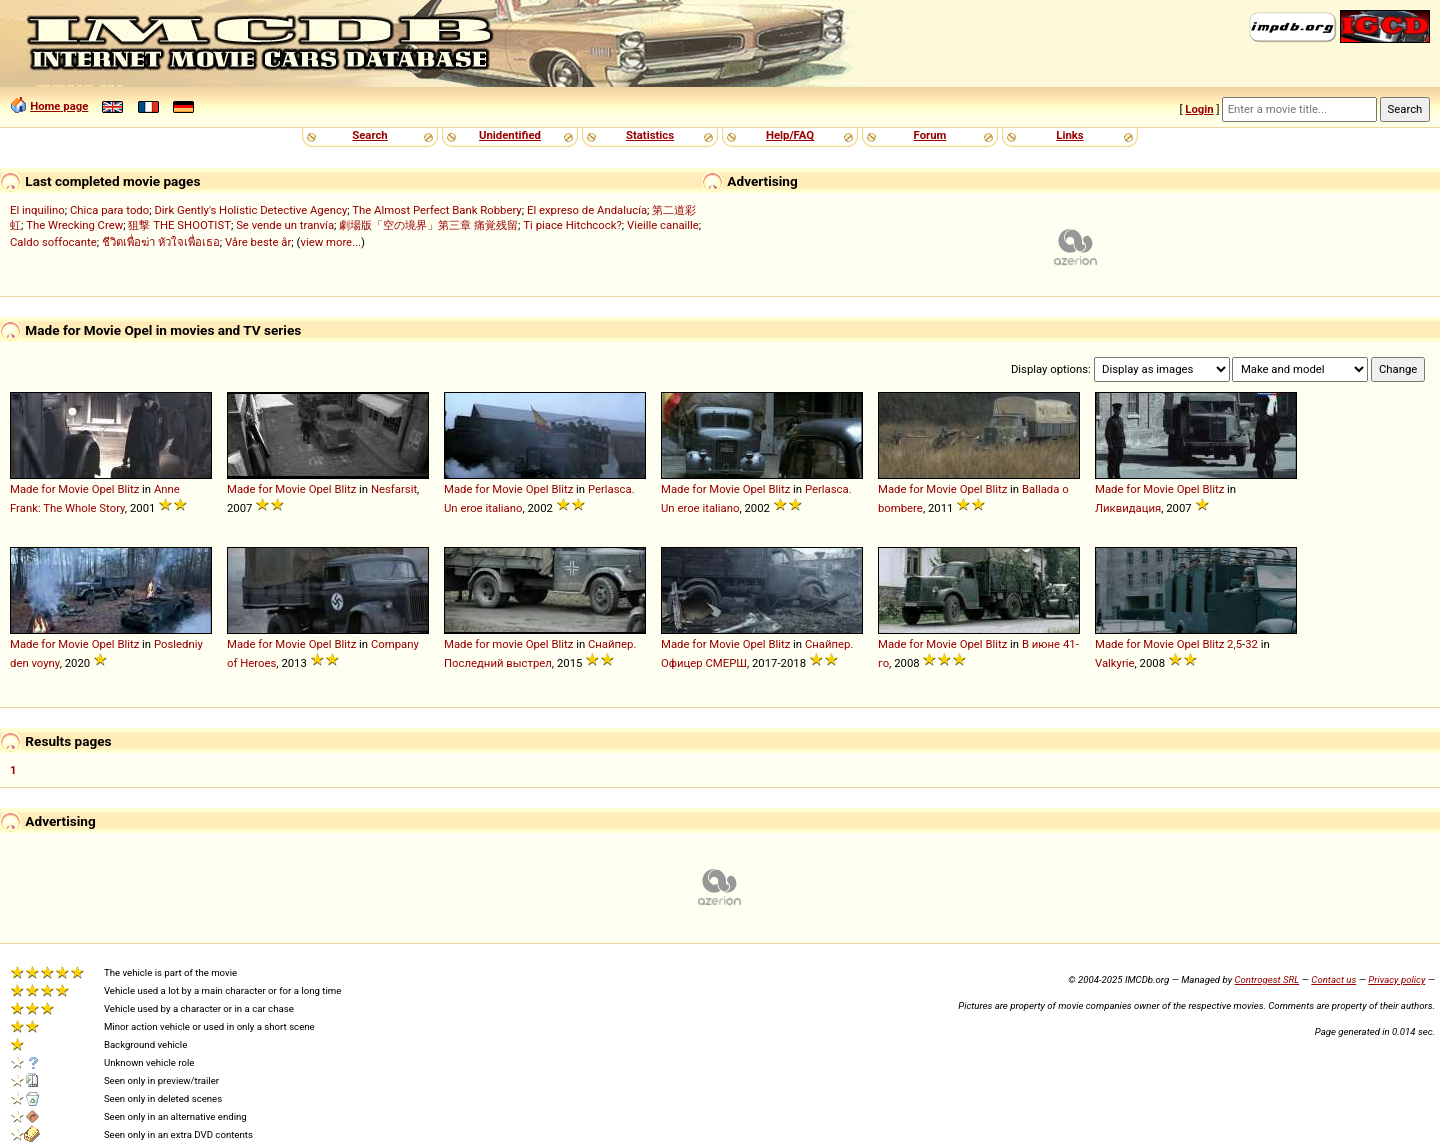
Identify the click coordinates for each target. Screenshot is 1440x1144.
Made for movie (483, 644)
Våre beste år (258, 242)
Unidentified (510, 135)
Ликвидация (1128, 508)
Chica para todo (109, 210)
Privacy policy (1396, 979)
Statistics (650, 135)
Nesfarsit (394, 489)
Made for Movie (49, 489)
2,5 (1234, 644)
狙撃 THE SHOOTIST (179, 225)
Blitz (128, 489)
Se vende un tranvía (285, 225)
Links (1069, 135)
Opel (103, 489)
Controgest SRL (1266, 979)
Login (1199, 109)
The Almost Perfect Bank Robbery (436, 210)
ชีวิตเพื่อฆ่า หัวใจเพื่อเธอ (161, 242)
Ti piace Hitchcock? (572, 225)
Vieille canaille (663, 225)
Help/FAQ (790, 135)
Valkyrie (1115, 663)
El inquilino (37, 210)
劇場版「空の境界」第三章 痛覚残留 (428, 225)
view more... (330, 242)
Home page (59, 106)
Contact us (1333, 979)
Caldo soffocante (53, 242)
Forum (930, 135)
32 (1251, 644)
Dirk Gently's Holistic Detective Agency (250, 210)
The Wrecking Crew (74, 225)
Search (369, 135)
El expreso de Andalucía (587, 210)
